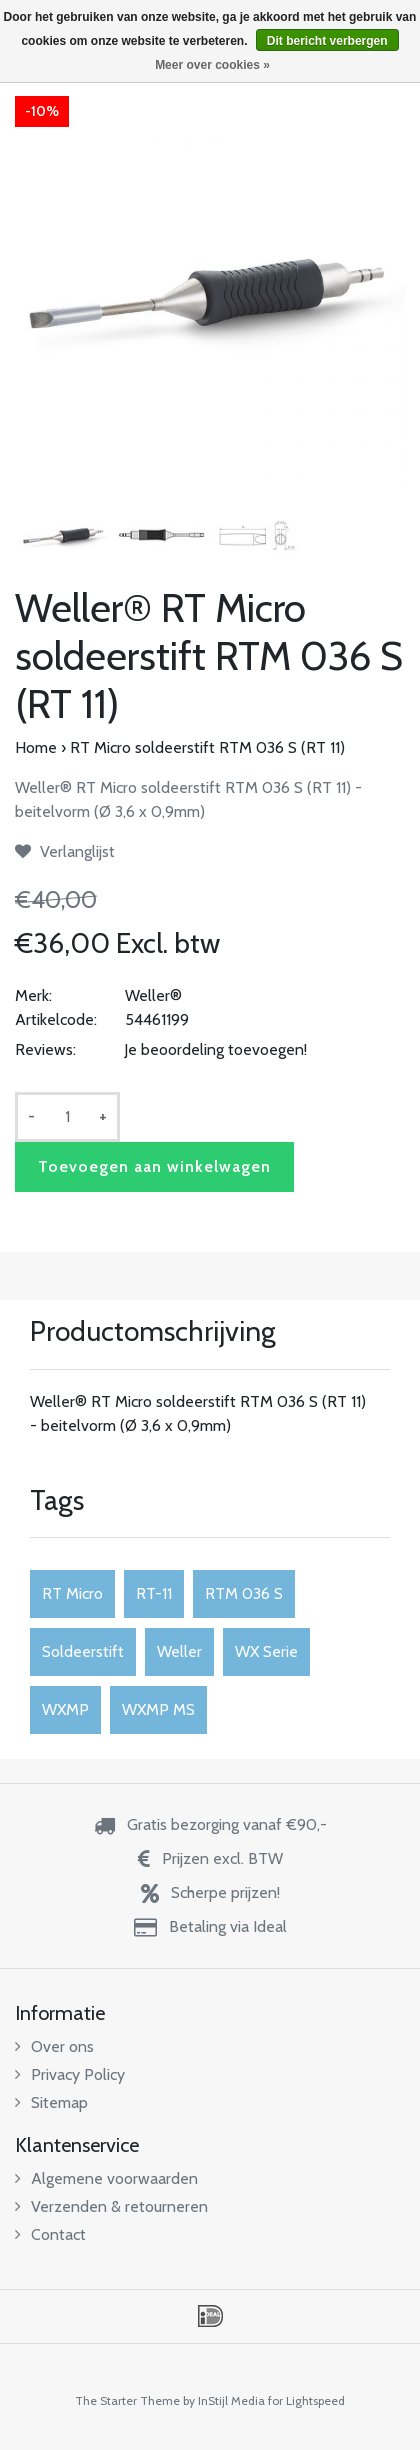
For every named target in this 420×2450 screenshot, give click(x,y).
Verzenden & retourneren (111, 2206)
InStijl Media (231, 2400)
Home (36, 747)
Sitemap (51, 2102)
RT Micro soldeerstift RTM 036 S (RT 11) (207, 747)
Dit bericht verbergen (327, 41)
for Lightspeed (306, 2400)
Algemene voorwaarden (106, 2178)
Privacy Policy (70, 2074)
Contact (50, 2234)
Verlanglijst (65, 851)
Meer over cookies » (212, 65)
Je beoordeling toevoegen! (215, 1049)
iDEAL (210, 2316)
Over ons (54, 2046)
